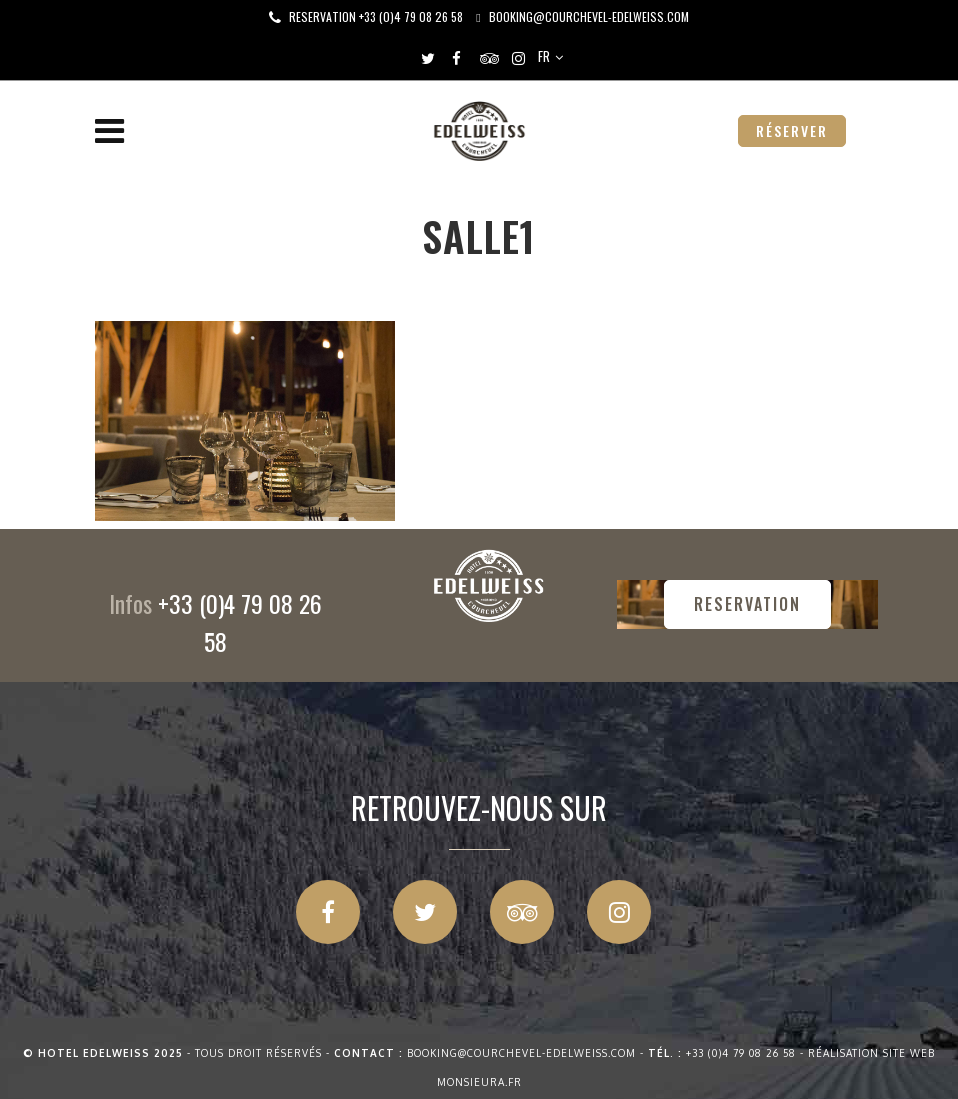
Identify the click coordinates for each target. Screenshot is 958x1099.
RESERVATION (747, 604)
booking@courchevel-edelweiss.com (589, 16)
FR (544, 56)
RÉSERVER (792, 130)
